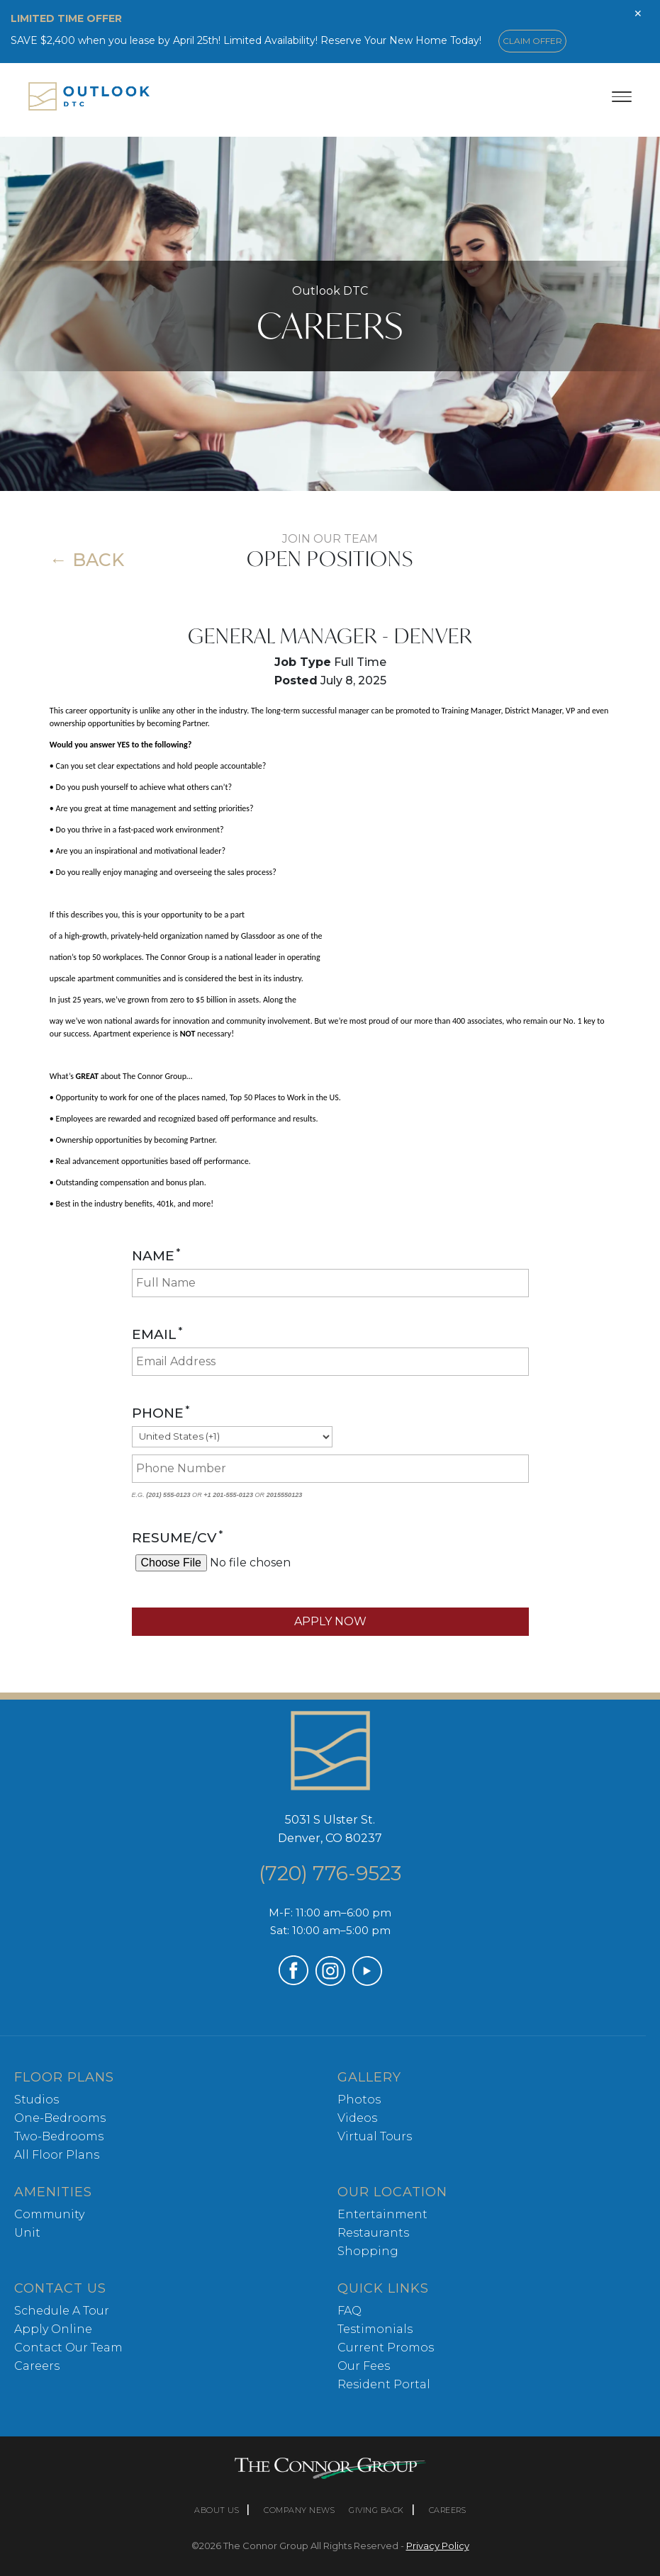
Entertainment (382, 2214)
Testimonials (375, 2329)
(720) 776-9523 (330, 1873)
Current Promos (385, 2347)
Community (49, 2214)
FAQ (349, 2310)
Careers (37, 2366)
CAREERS (447, 2510)
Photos (359, 2099)
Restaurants (373, 2232)
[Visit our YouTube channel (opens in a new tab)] (367, 1982)
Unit (27, 2232)
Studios (36, 2099)
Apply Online (53, 2329)
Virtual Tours (374, 2136)
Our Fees (363, 2366)
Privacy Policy (437, 2545)
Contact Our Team (68, 2347)
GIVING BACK (376, 2510)
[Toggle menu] (621, 96)
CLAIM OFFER (532, 40)
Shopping (367, 2251)
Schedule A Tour (61, 2310)
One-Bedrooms (60, 2118)
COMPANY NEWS (299, 2510)
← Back (87, 560)
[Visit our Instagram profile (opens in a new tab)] (330, 1982)
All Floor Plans (56, 2155)
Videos (357, 2118)
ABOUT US (216, 2510)
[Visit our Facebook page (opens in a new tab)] (293, 1981)
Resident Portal (383, 2384)
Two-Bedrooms (59, 2136)
